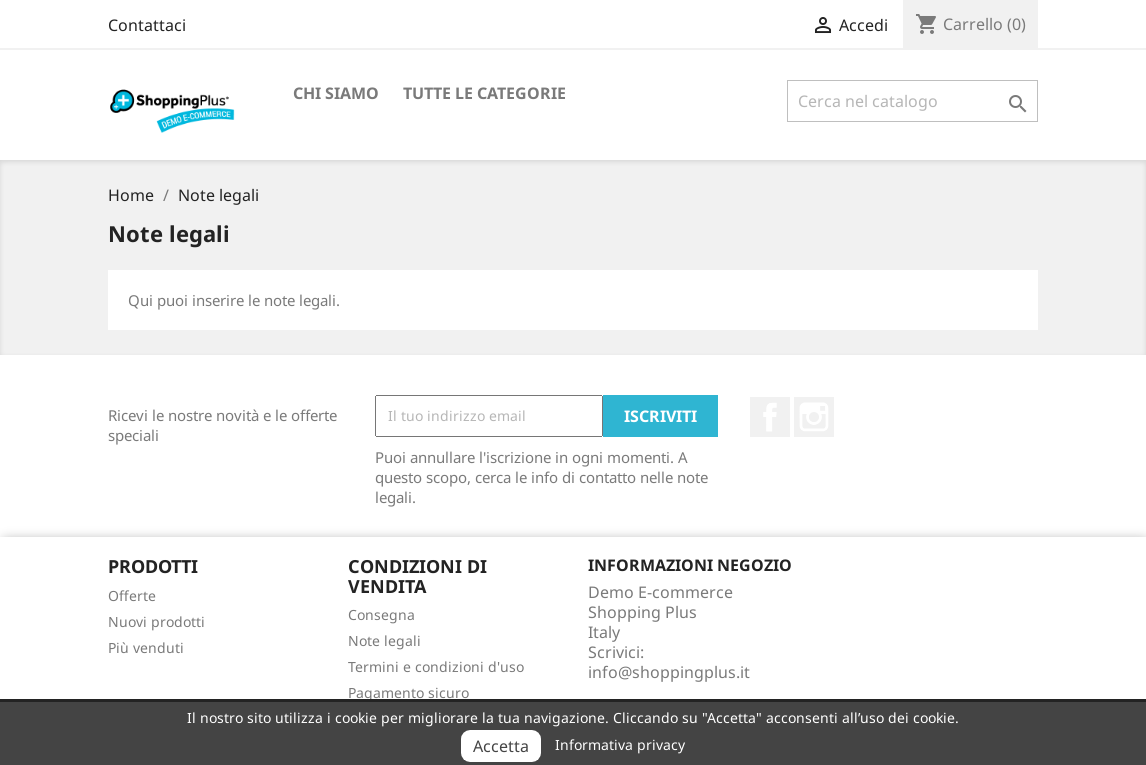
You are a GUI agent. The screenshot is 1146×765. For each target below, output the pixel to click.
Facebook (770, 417)
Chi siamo (336, 93)
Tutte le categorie (484, 93)
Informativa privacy (620, 744)
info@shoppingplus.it (669, 672)
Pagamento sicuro (408, 692)
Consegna (381, 614)
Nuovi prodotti (156, 621)
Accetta (501, 746)
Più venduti (146, 647)
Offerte (132, 595)
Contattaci (147, 25)
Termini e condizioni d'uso (436, 666)
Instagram (814, 417)
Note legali (384, 640)
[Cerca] (912, 101)
